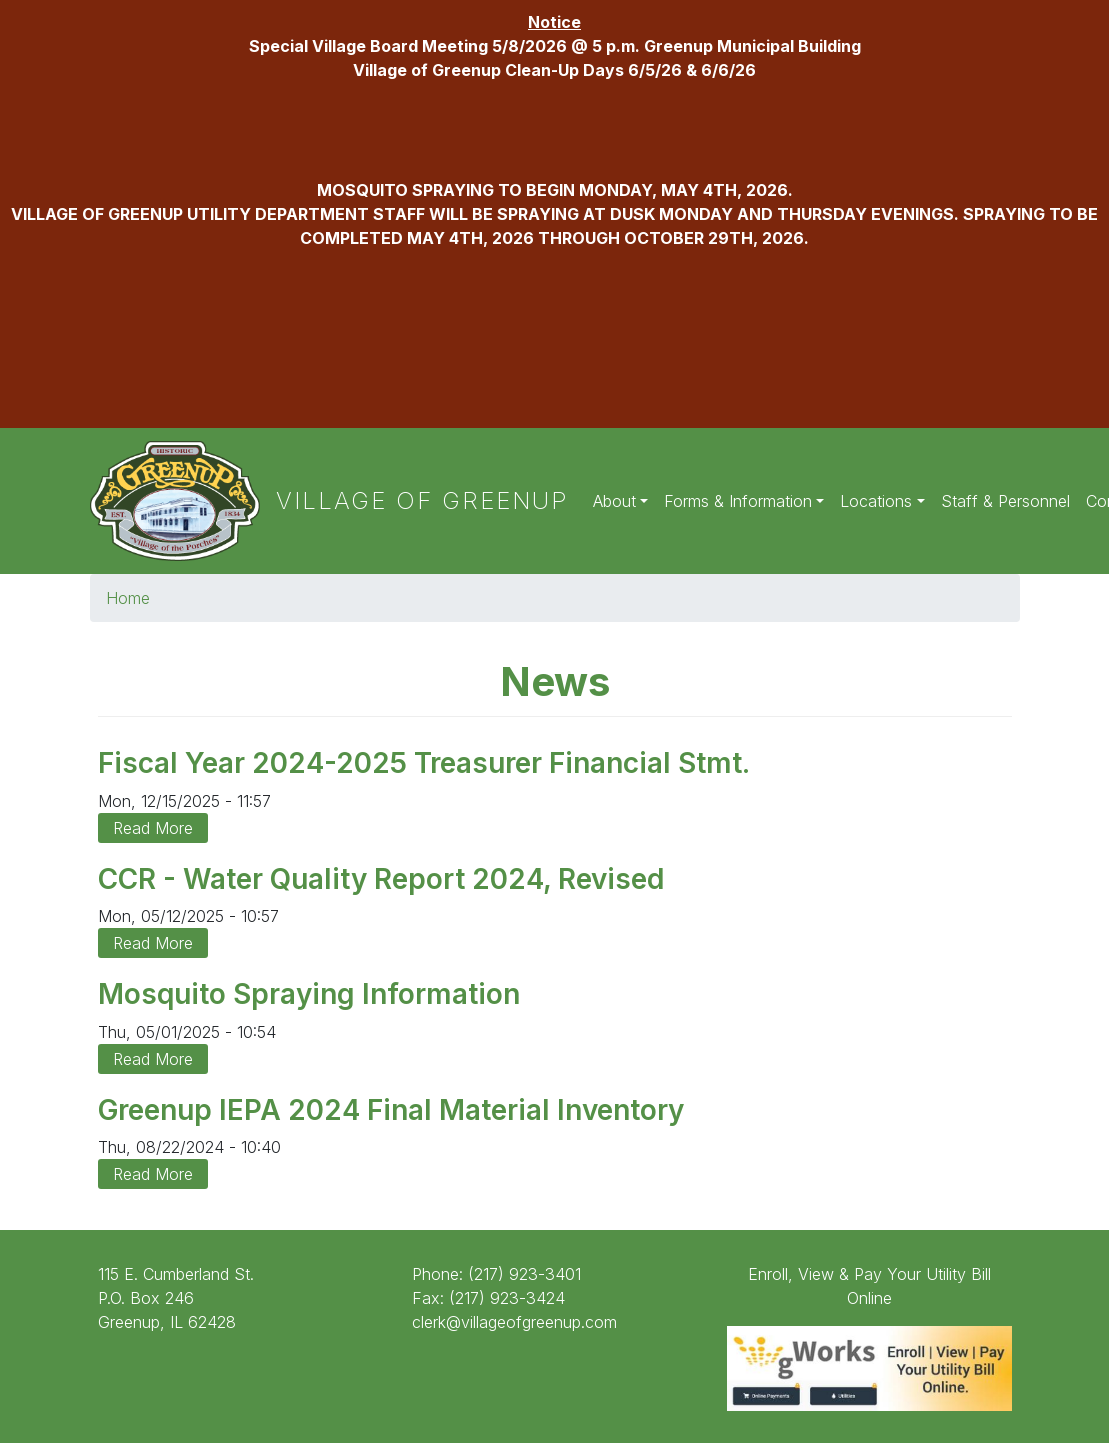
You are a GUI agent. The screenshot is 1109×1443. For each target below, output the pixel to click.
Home (128, 598)
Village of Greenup (422, 500)
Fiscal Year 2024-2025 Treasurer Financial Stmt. (424, 763)
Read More (153, 828)
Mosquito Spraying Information (309, 994)
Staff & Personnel (1005, 501)
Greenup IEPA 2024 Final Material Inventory (391, 1110)
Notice (554, 22)
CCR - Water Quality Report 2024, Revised (381, 879)
